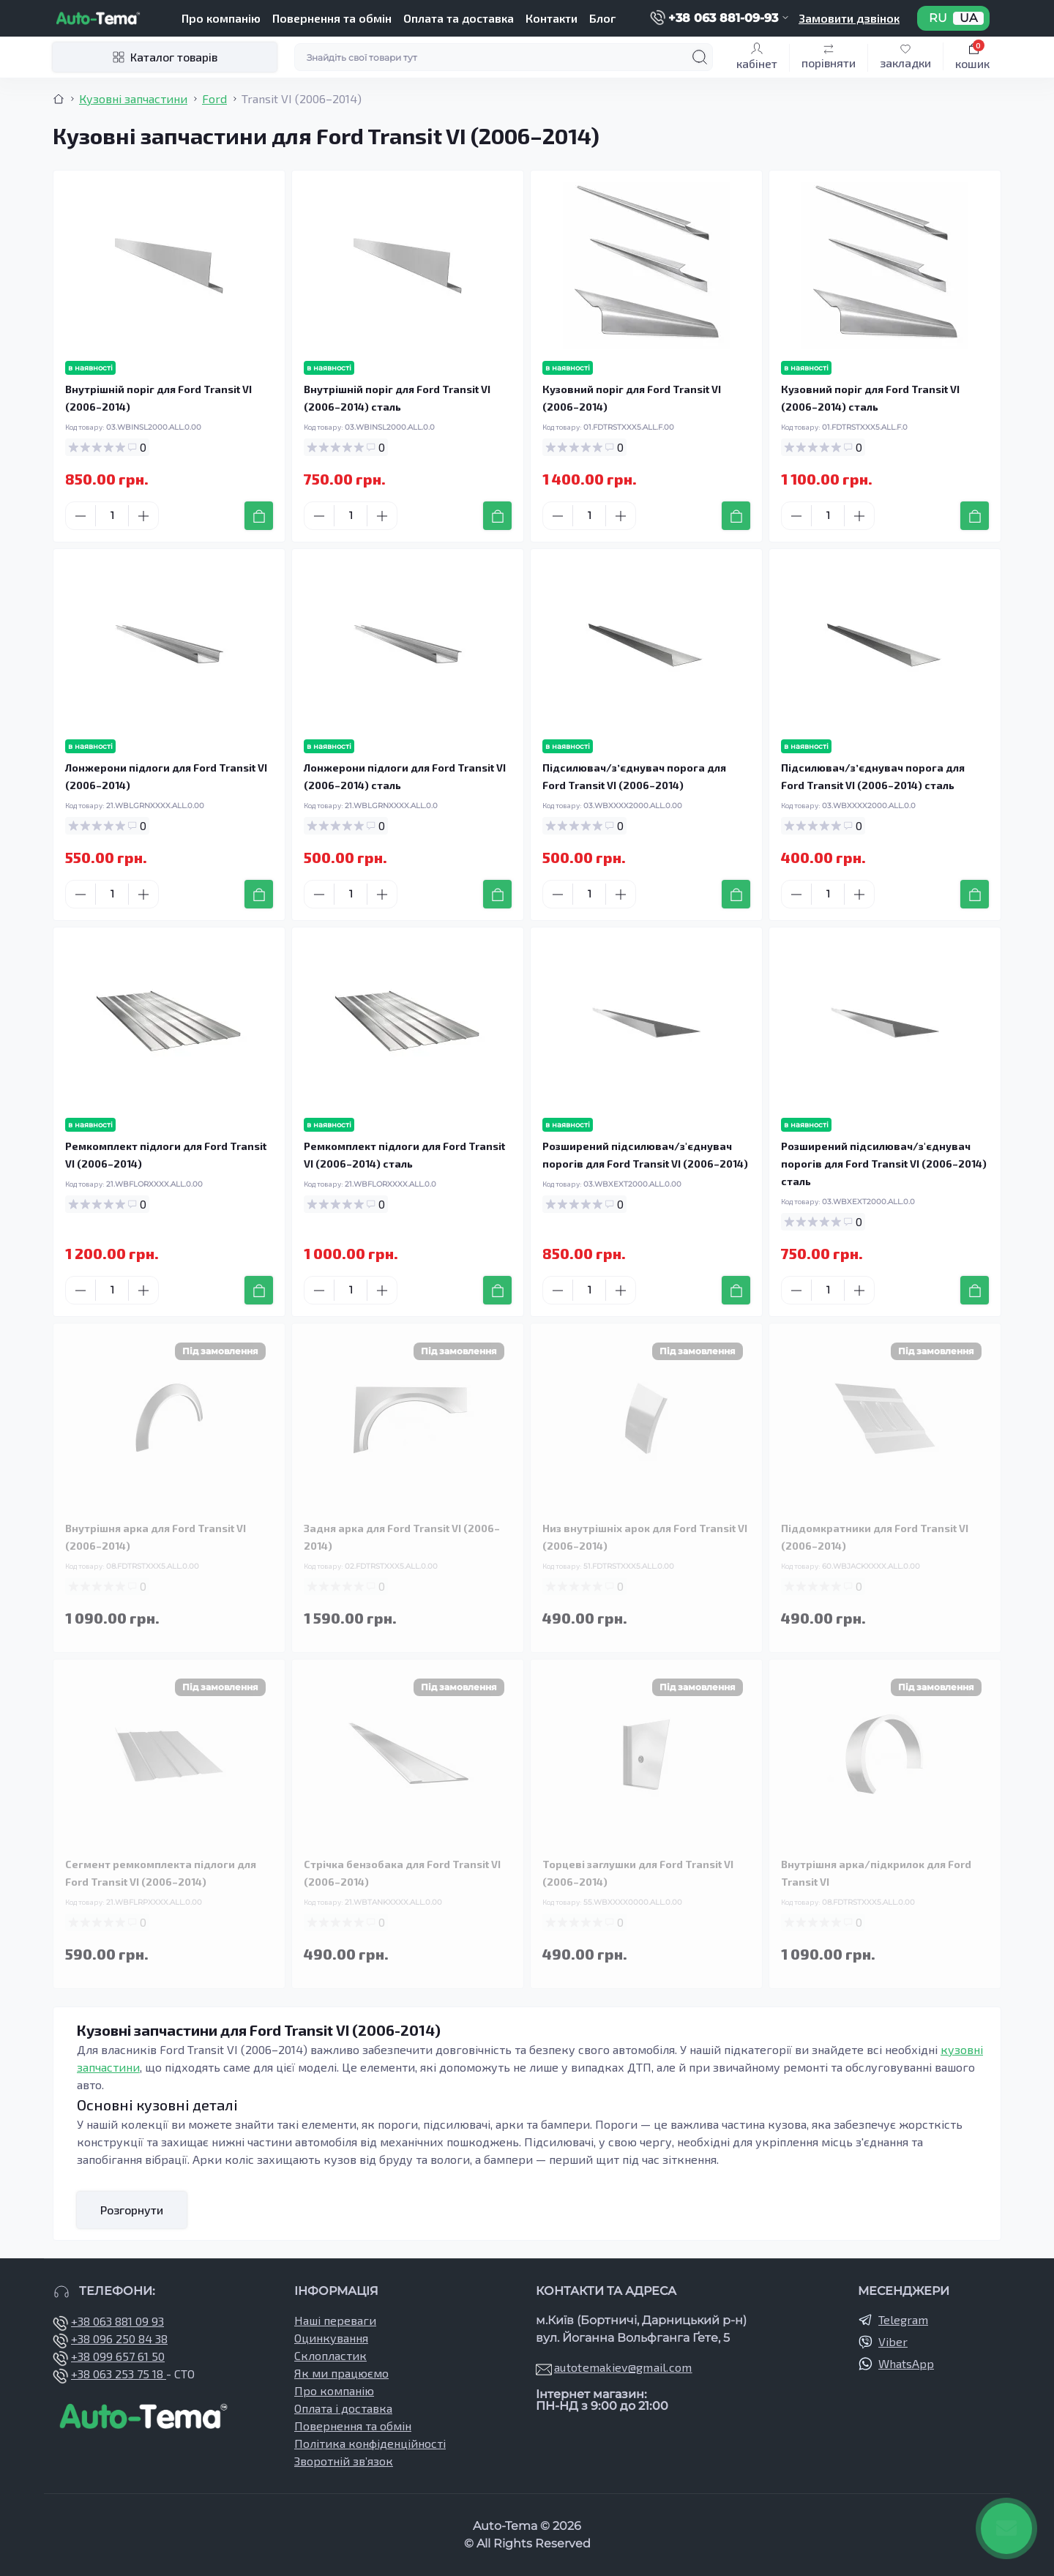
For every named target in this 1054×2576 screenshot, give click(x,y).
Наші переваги (335, 2320)
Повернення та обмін (332, 18)
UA (968, 18)
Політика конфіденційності (370, 2443)
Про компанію (221, 18)
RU (938, 18)
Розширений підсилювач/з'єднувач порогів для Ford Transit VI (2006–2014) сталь (884, 1163)
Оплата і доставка (343, 2408)
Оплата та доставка (458, 18)
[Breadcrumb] (58, 99)
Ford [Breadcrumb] (214, 98)
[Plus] (143, 516)
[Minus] (80, 516)
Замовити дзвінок (849, 18)
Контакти (552, 18)
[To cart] (258, 515)
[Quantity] (112, 515)
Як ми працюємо (341, 2373)
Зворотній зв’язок (343, 2461)
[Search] (700, 57)
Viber (893, 2341)
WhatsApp (906, 2363)
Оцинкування (331, 2338)
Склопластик (330, 2355)
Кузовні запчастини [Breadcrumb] (133, 98)
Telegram (903, 2319)
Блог (602, 18)
